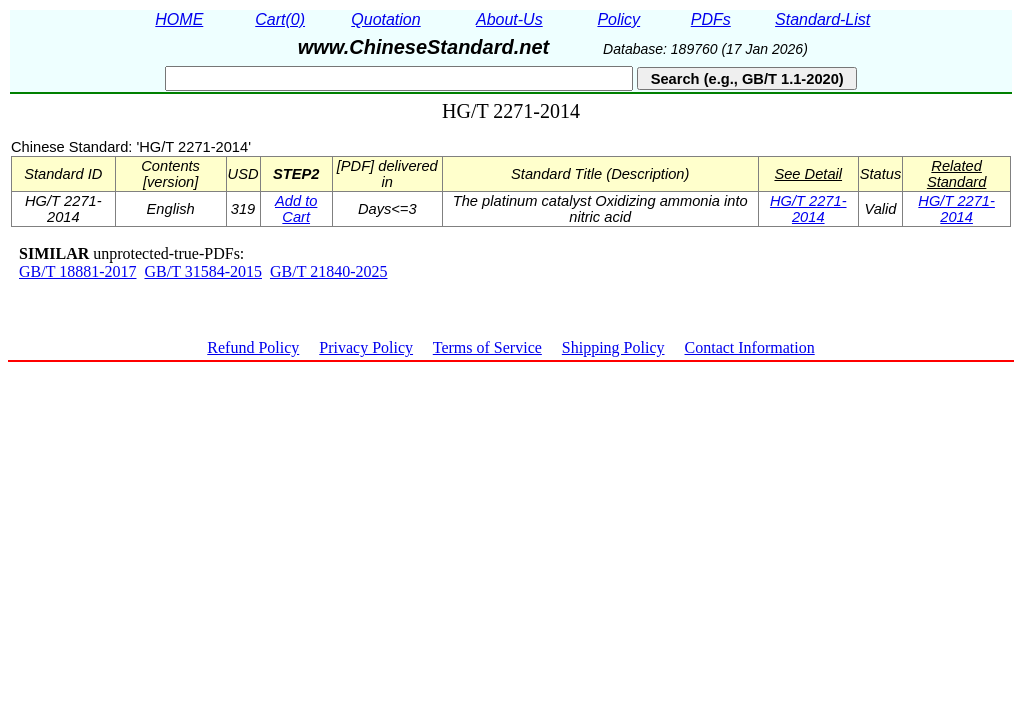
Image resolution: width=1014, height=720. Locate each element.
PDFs (711, 19)
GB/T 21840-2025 (328, 271)
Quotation (385, 19)
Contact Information (750, 347)
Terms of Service (487, 347)
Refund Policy (253, 347)
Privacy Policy (366, 347)
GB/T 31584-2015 (202, 271)
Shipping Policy (613, 347)
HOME (179, 19)
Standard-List (822, 19)
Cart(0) (280, 19)
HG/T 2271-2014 (808, 209)
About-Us (509, 19)
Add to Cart (296, 209)
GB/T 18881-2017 (77, 271)
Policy (618, 19)
